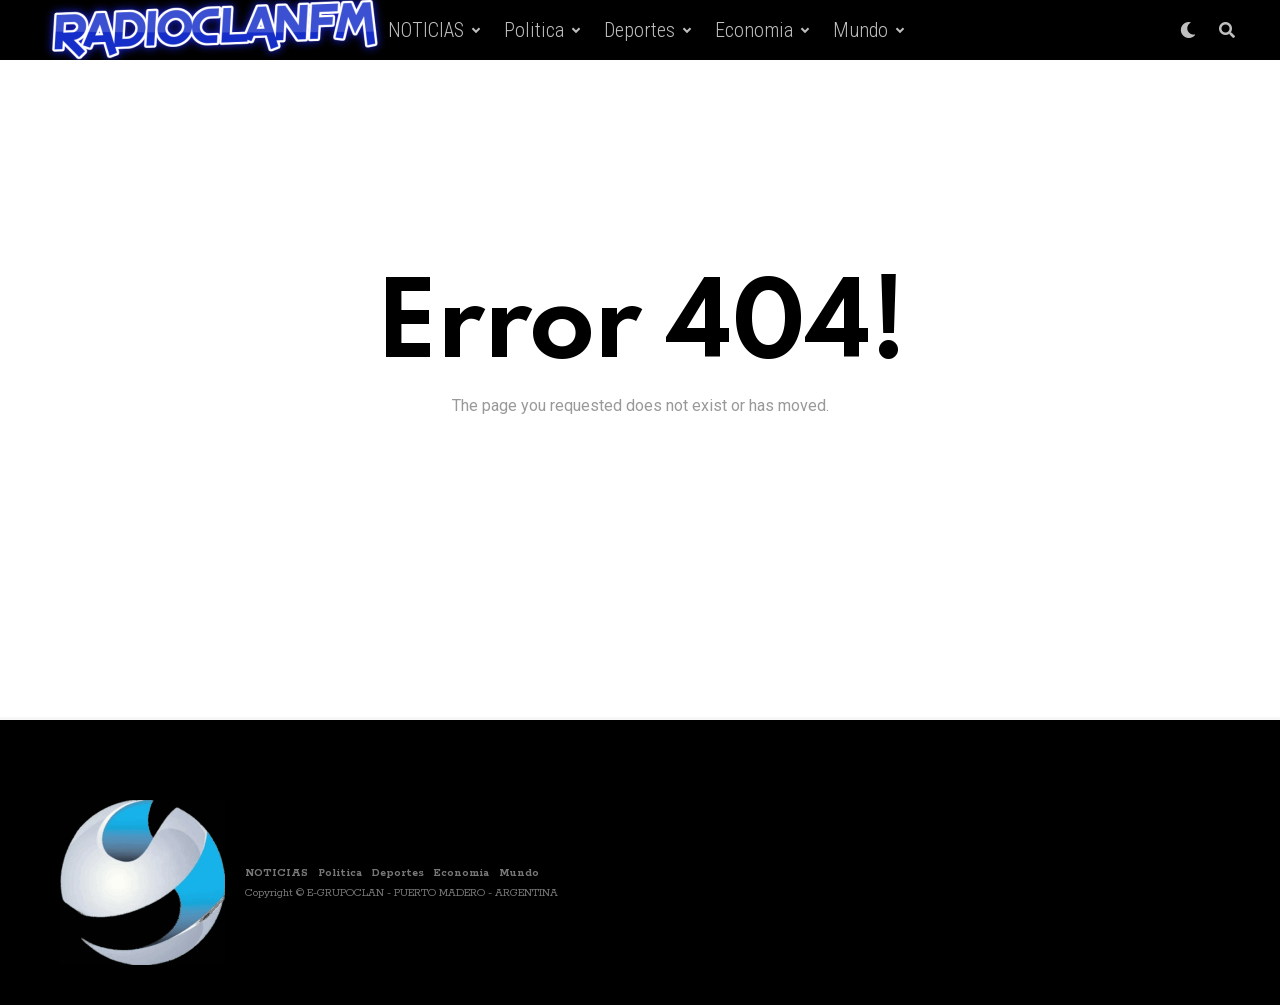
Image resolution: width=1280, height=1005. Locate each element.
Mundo (860, 30)
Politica (534, 30)
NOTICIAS (426, 30)
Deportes (639, 30)
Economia (754, 30)
